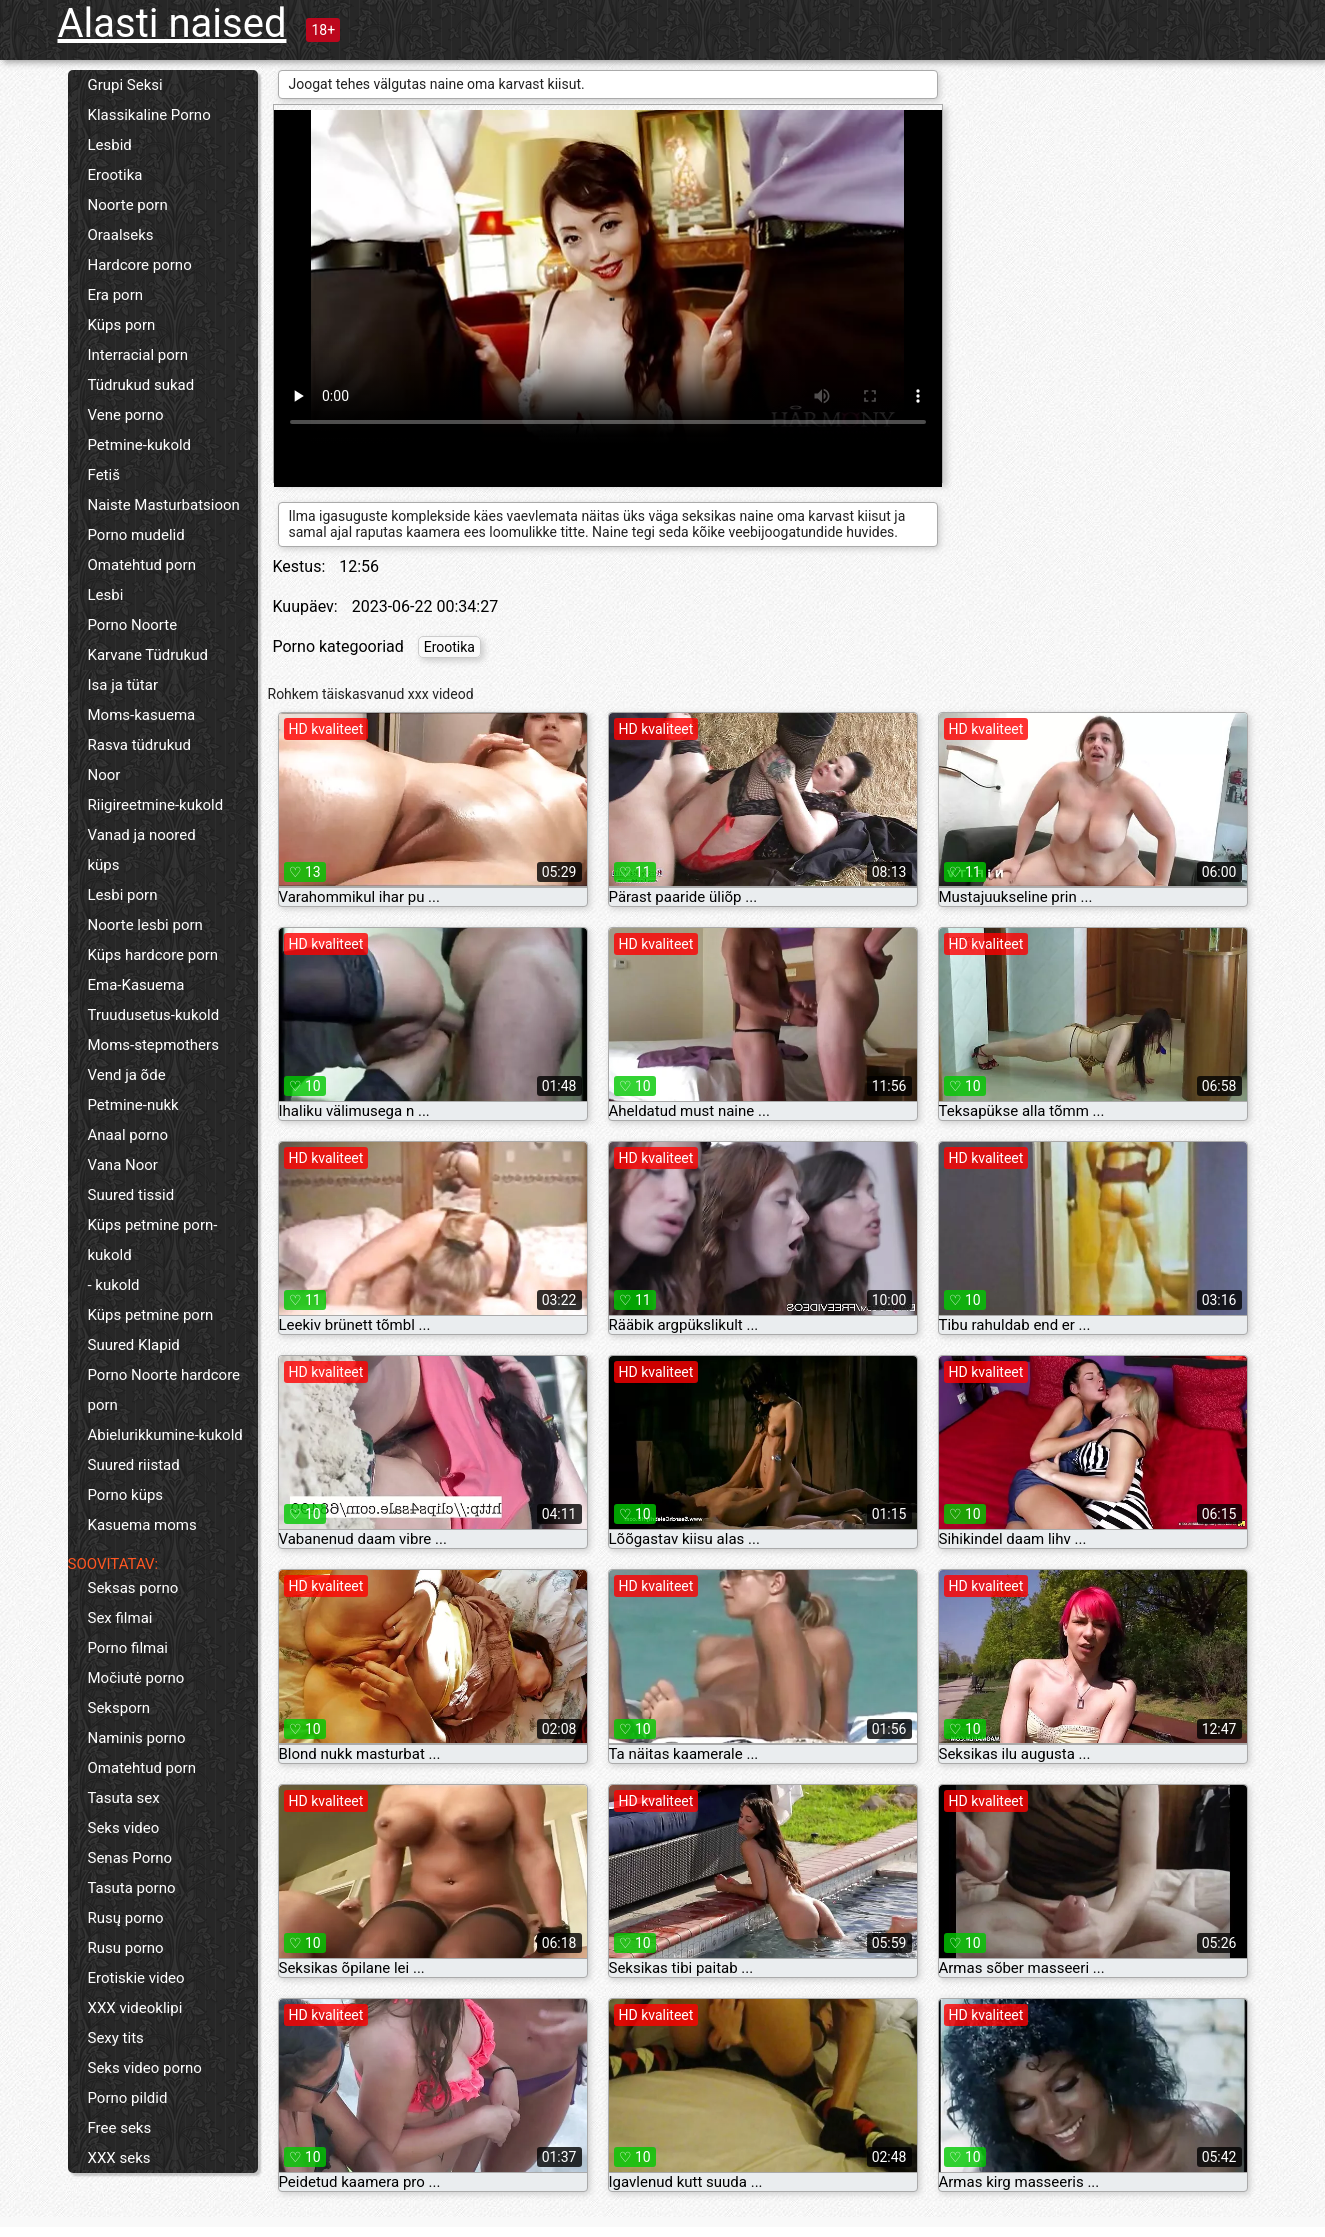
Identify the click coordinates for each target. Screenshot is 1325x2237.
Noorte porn (128, 205)
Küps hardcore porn (153, 955)
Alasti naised (172, 23)
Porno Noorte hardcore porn (164, 1390)
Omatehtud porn (142, 565)
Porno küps (126, 1495)
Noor (104, 775)
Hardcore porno (140, 265)
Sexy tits (116, 2038)
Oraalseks (121, 235)
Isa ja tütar (123, 685)
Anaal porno (128, 1135)
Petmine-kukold (140, 445)
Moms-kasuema (142, 715)
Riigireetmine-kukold (156, 805)
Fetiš (104, 475)
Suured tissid (131, 1195)
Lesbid (110, 145)
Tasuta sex (124, 1798)
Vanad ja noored (142, 835)
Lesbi (106, 595)
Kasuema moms (142, 1525)
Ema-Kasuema (136, 985)
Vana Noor (123, 1165)
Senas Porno (130, 1858)
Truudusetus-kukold (154, 1015)
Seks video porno (145, 2068)
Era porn (116, 295)
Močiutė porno (136, 1678)
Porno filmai (128, 1648)
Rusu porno (126, 1948)
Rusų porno (126, 1918)
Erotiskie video (136, 1978)
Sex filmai (120, 1618)
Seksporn (119, 1708)
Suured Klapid (134, 1345)
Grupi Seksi (125, 85)
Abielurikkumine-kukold (165, 1435)
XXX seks (119, 2158)
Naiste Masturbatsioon (164, 505)
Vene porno (126, 415)
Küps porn (122, 325)
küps (104, 865)
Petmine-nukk (133, 1105)
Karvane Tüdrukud (148, 655)
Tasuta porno (132, 1888)
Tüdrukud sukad (141, 385)
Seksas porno (133, 1588)
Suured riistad (134, 1465)
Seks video (124, 1828)
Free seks (120, 2128)
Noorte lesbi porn (145, 925)
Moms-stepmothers (153, 1045)
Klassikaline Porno (149, 115)
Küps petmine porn (151, 1315)
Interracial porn (138, 355)
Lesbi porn (123, 895)
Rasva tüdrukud (140, 745)
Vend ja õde (127, 1075)
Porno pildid (128, 2098)
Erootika (115, 175)
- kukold (114, 1285)
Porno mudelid (136, 535)
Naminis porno (137, 1738)
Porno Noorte (133, 625)
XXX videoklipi (135, 2008)
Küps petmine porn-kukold (153, 1240)
